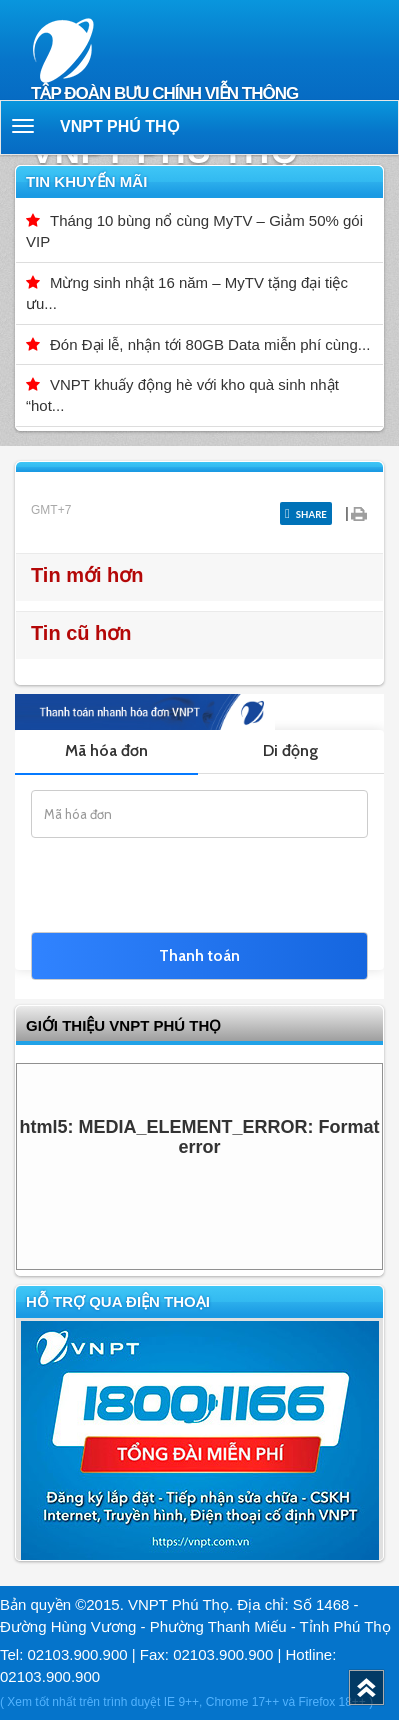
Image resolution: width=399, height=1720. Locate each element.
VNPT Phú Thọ (120, 126)
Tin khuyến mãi (86, 181)
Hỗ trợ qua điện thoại (118, 1301)
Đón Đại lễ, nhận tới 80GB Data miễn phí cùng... (210, 344)
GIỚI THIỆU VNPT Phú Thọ (123, 1025)
